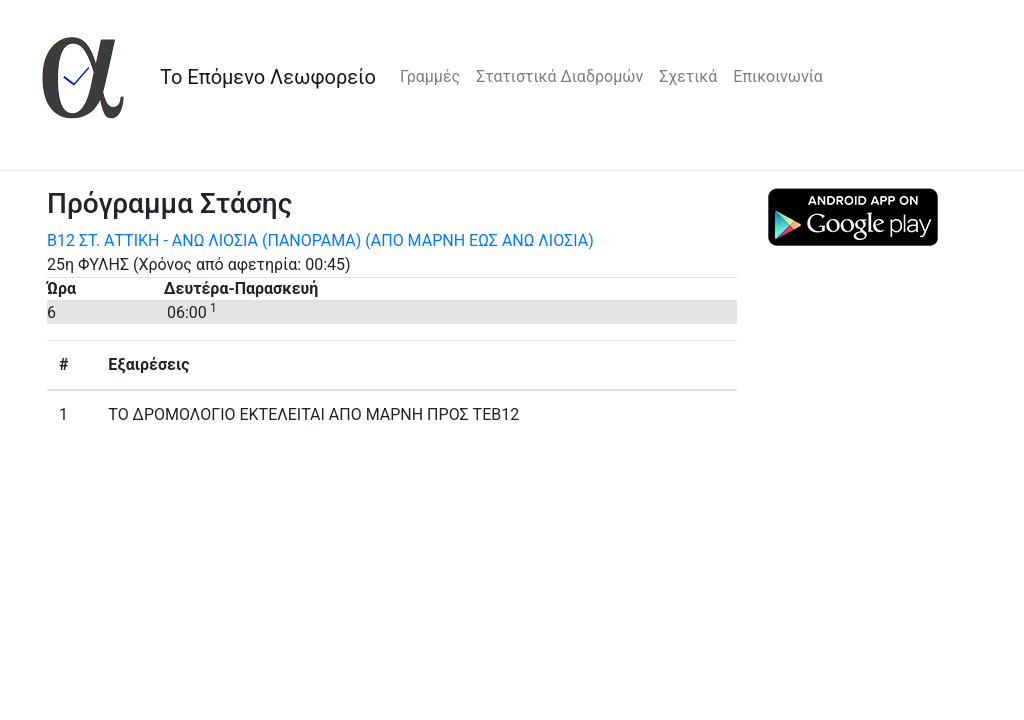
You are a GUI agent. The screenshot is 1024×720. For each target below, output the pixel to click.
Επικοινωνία (778, 76)
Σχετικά (688, 76)
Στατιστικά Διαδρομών (559, 76)
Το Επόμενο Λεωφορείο (268, 77)
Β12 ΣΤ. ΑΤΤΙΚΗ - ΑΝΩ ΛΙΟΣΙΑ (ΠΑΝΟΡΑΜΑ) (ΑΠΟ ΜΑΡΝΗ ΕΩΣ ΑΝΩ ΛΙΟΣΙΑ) (320, 240)
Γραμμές (430, 76)
